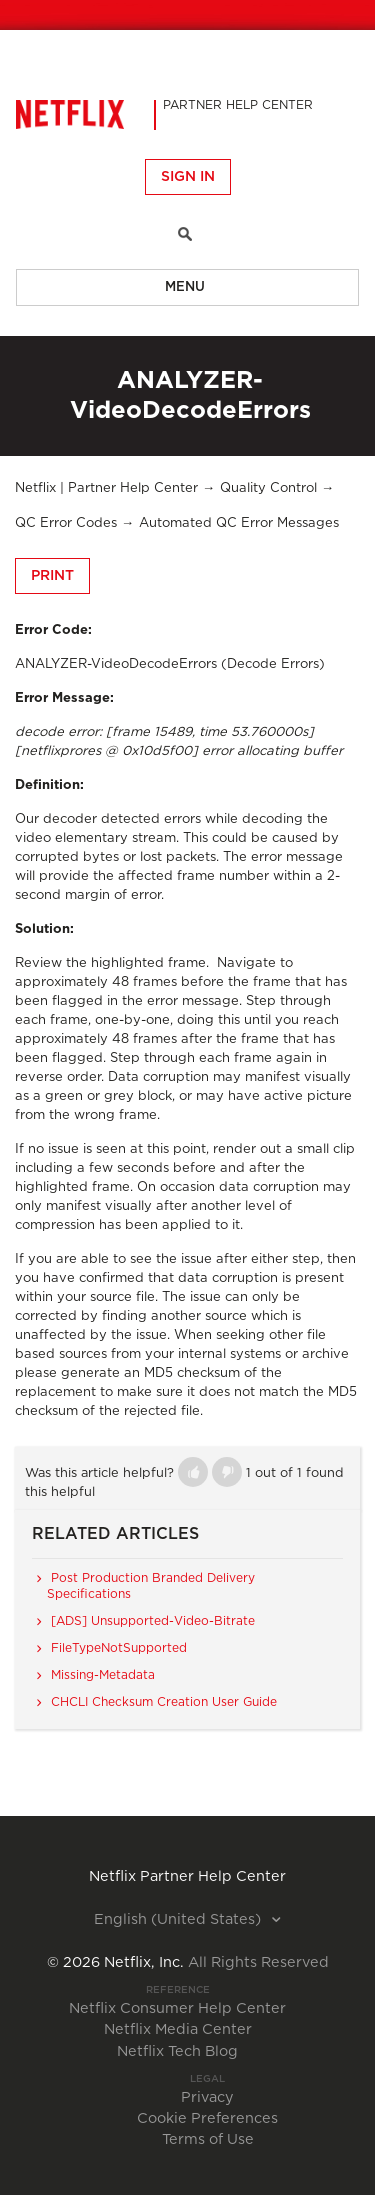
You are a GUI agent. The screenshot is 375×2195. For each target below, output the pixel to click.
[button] (193, 1472)
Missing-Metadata (103, 1675)
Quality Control (268, 488)
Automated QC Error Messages (239, 523)
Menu (185, 287)
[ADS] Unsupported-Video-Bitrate (153, 1621)
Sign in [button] (188, 177)
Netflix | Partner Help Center (106, 488)
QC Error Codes (66, 523)
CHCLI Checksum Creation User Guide (164, 1702)
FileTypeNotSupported (119, 1648)
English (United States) (179, 1920)
